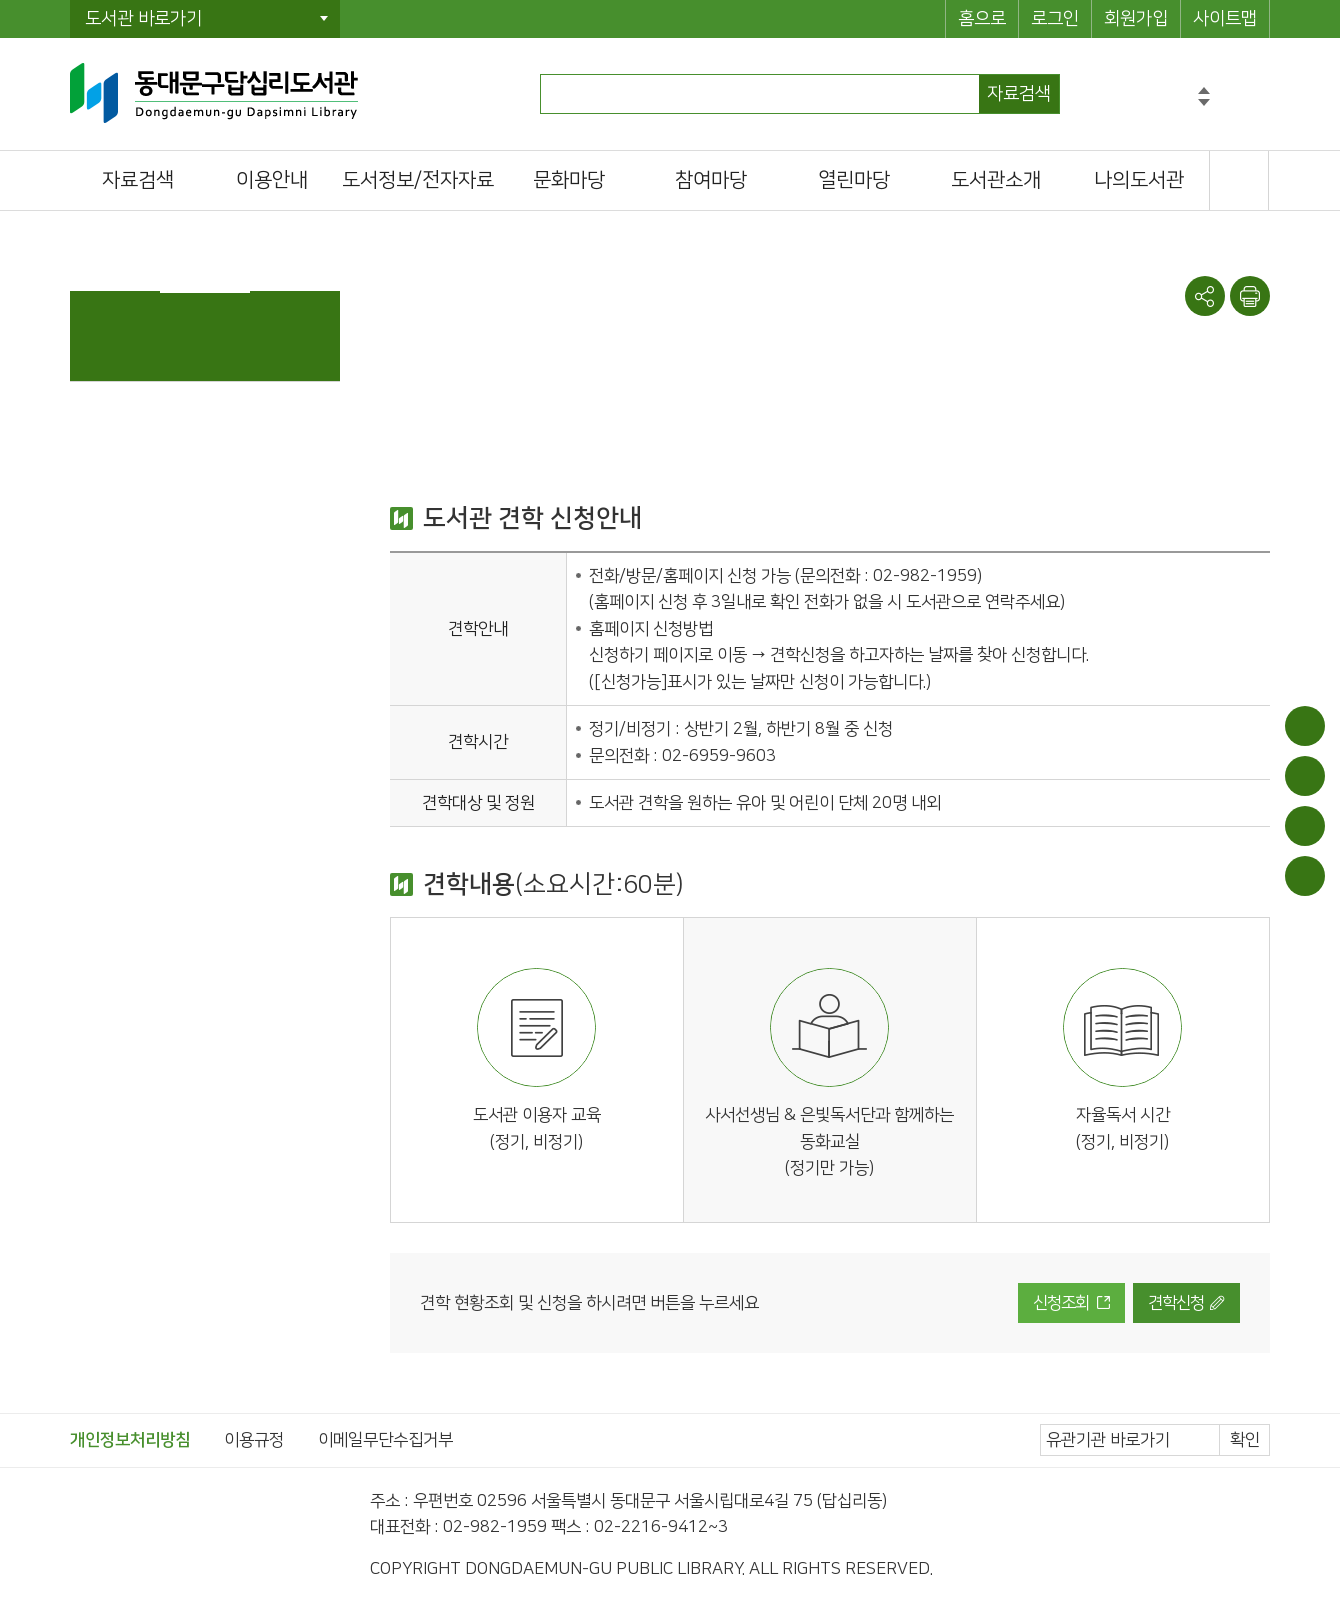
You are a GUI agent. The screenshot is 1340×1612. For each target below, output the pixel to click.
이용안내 (1305, 726)
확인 (1245, 1440)
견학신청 (1176, 1303)
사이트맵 (1225, 19)
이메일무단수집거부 (385, 1440)
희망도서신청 (1305, 826)
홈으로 (982, 19)
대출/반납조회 (1305, 776)
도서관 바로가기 (143, 19)
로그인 (1055, 19)
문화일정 (1305, 876)
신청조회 (1061, 1303)
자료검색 (1019, 94)
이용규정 (254, 1440)
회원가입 (1136, 19)
